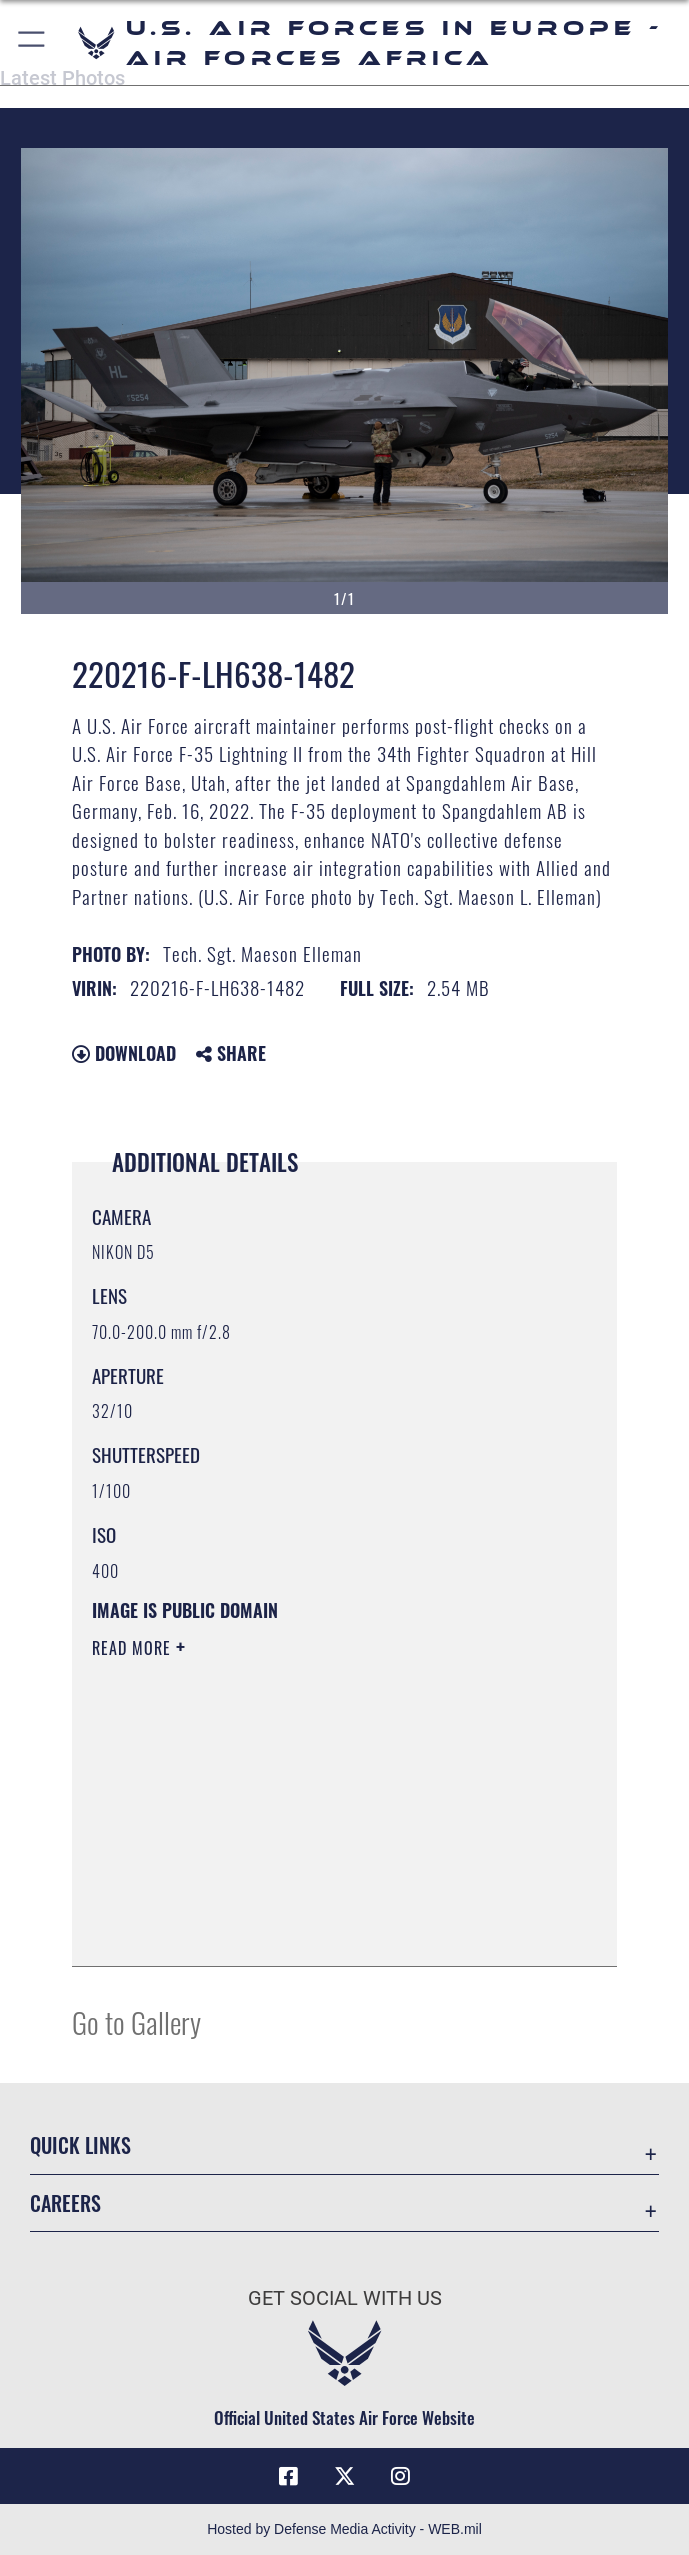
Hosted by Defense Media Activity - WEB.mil (344, 2529)
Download (124, 1053)
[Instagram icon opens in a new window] (400, 2476)
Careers (65, 2203)
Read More (134, 1648)
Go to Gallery (136, 2021)
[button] (32, 42)
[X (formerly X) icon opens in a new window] (345, 2476)
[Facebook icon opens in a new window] (289, 2476)
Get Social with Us (345, 2298)
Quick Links (80, 2145)
